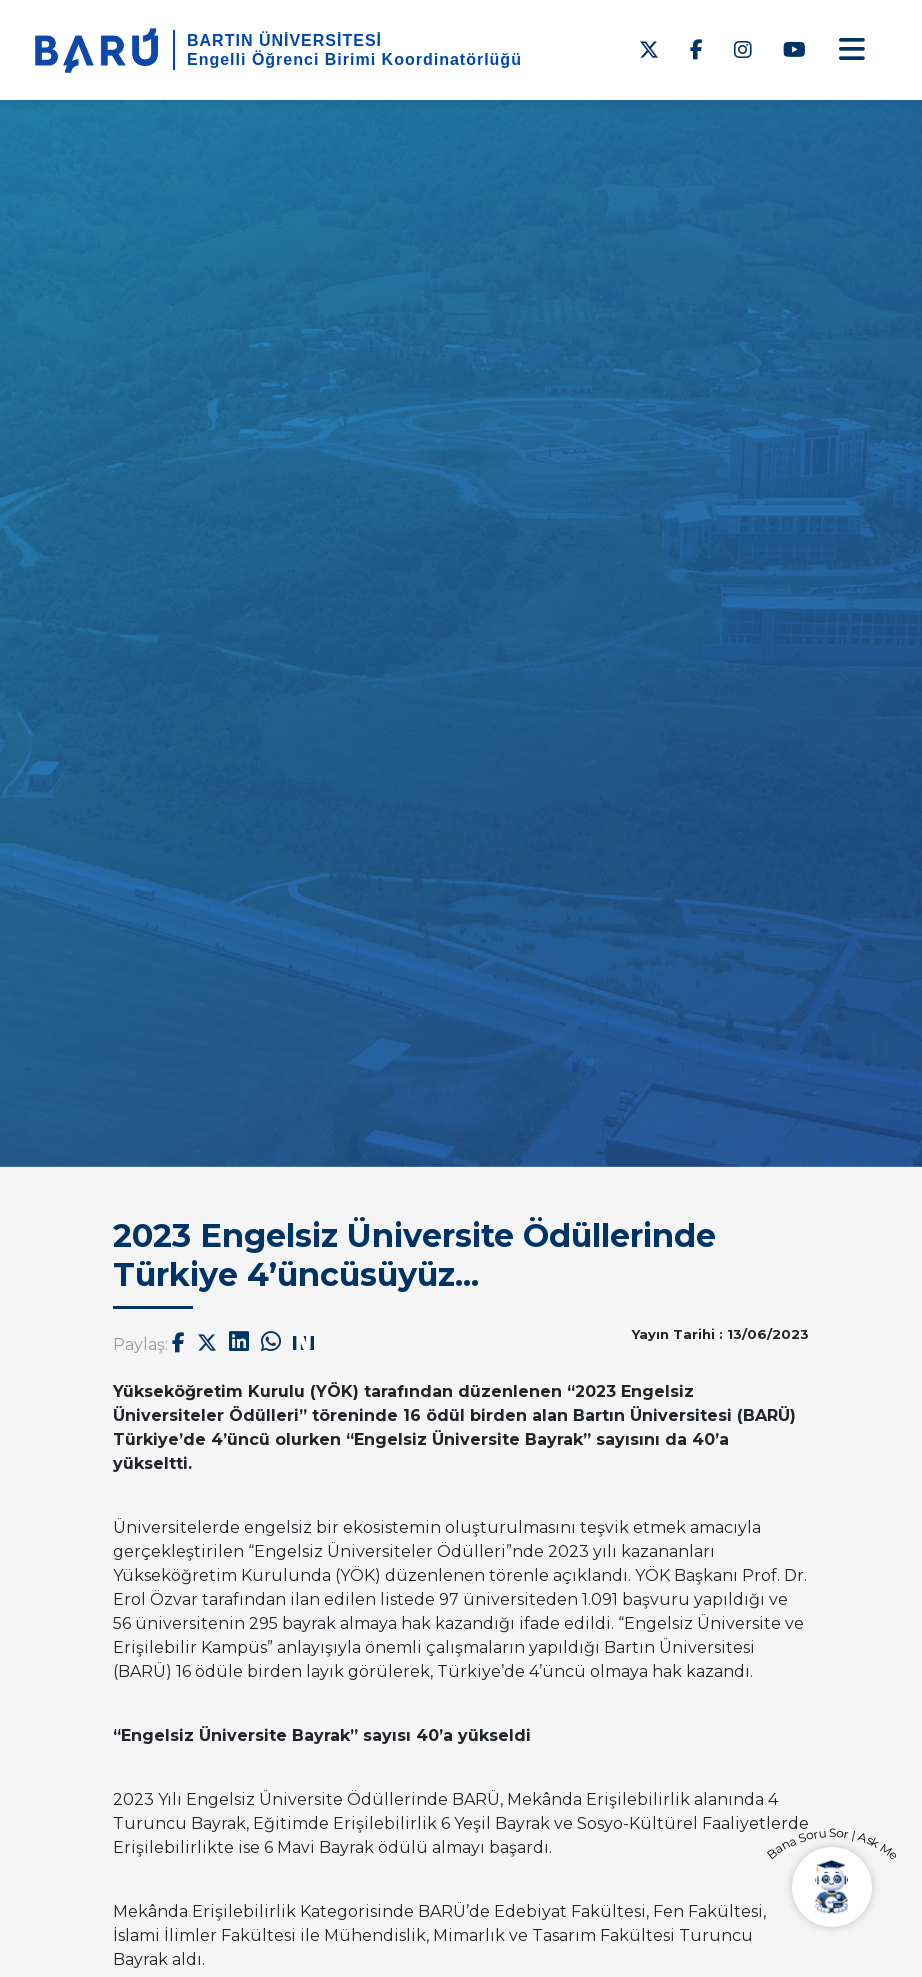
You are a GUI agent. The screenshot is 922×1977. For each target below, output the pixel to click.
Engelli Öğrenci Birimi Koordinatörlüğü (354, 59)
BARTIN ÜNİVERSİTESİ (284, 40)
